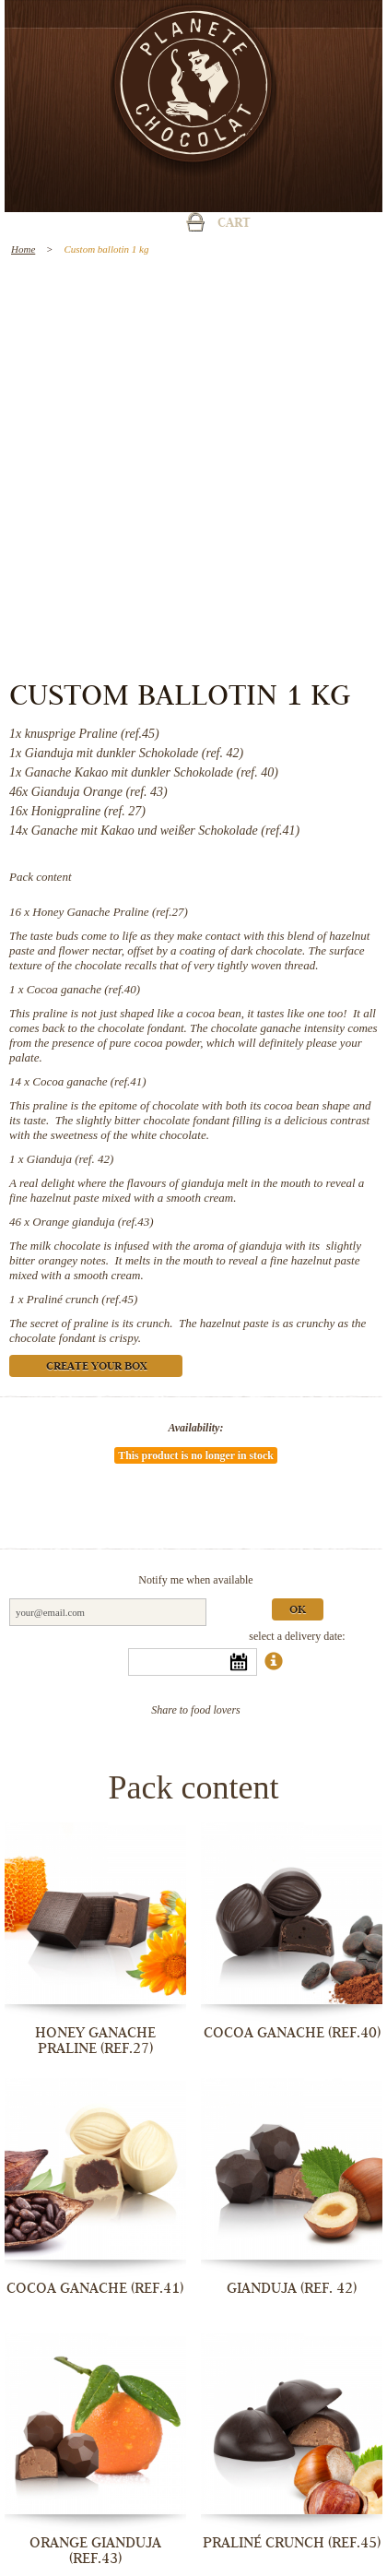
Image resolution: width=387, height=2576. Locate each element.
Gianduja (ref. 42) (70, 1159)
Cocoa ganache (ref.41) (89, 1081)
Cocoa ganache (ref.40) (83, 989)
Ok (297, 1610)
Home (23, 249)
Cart (234, 224)
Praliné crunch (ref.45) (82, 1299)
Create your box (96, 1367)
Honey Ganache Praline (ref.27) (109, 912)
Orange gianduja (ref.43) (92, 1222)
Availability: (196, 1427)
